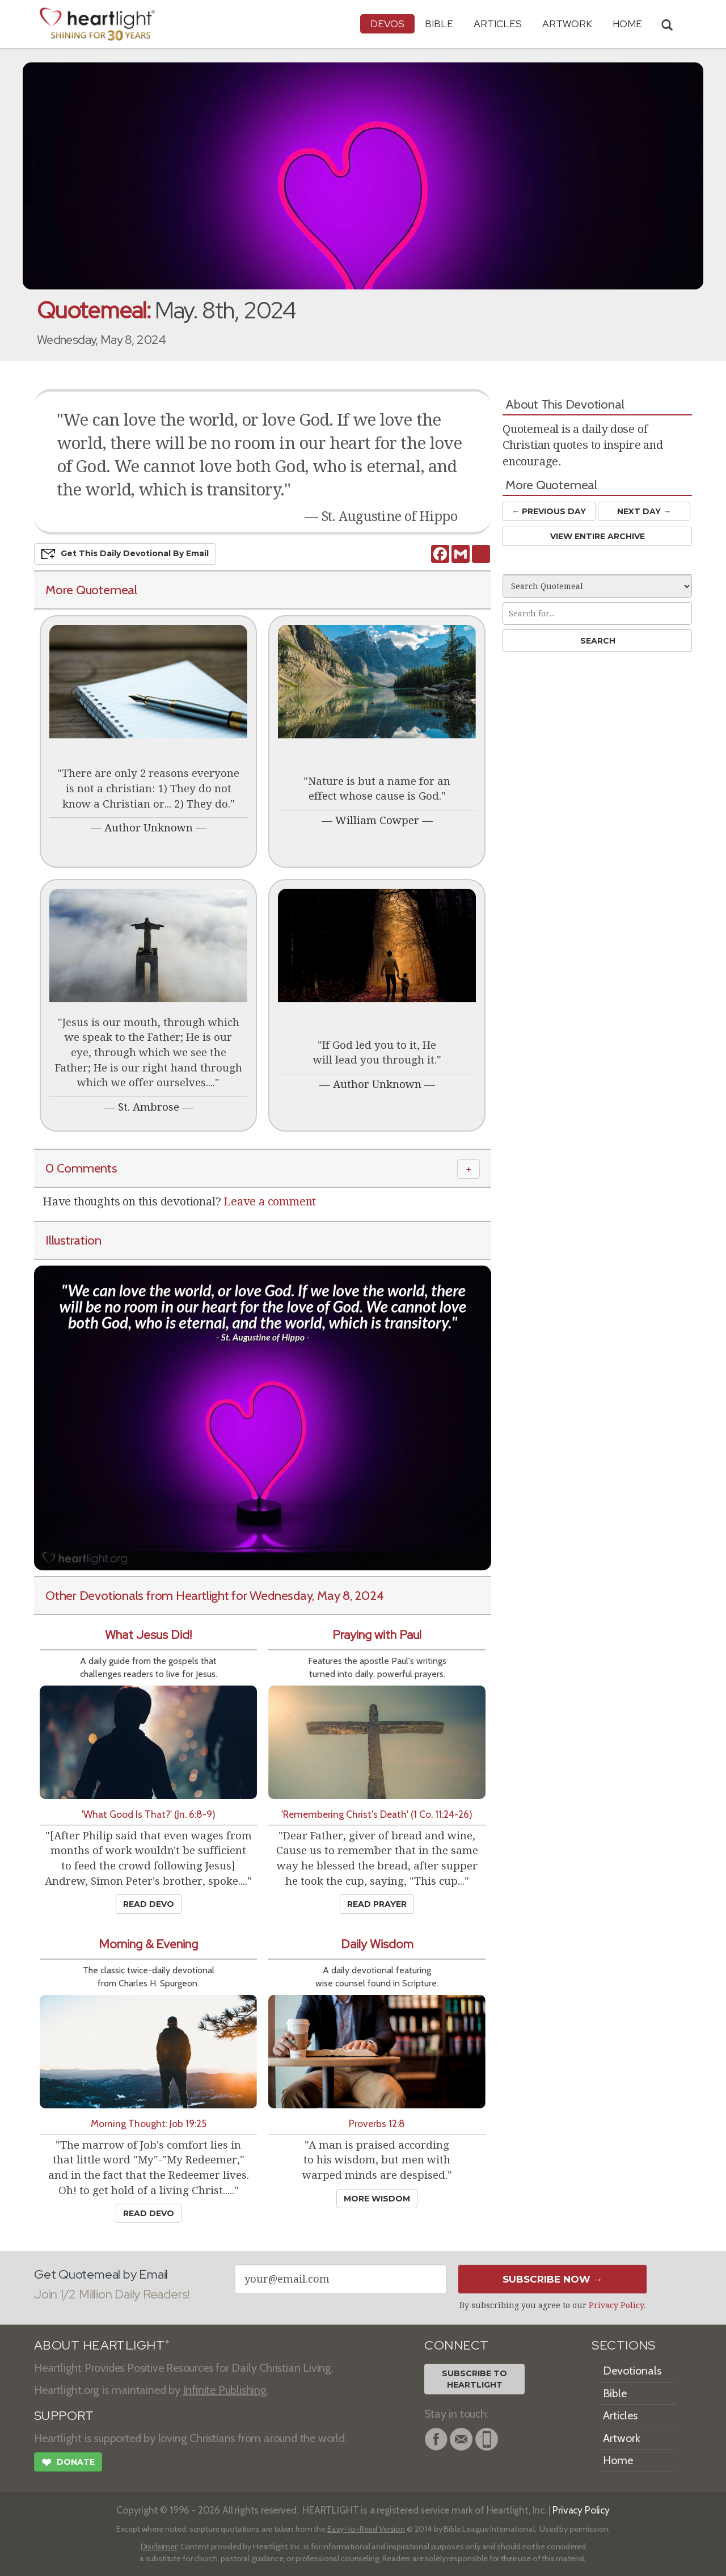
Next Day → (644, 511)
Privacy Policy (616, 2305)
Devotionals (632, 2370)
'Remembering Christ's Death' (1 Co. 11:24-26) (376, 1814)
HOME (627, 23)
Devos (387, 23)
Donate (68, 2464)
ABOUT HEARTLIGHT (101, 2345)
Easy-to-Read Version (366, 2529)
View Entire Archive (597, 536)
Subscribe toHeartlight (474, 2379)
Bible (439, 23)
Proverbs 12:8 (377, 2123)
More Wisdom (377, 2198)
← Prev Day (549, 511)
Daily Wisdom (377, 1944)
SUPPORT (64, 2415)
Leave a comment (269, 1201)
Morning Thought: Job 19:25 (148, 2123)
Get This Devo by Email (125, 554)
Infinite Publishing (225, 2390)
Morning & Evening (148, 1944)
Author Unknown (148, 828)
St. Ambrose (148, 1107)
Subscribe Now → (553, 2279)
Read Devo (148, 1904)
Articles (498, 23)
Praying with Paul (376, 1635)
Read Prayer (377, 1904)
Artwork (567, 23)
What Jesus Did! (148, 1635)
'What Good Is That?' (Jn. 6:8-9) (149, 1814)
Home (618, 2460)
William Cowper (377, 820)
